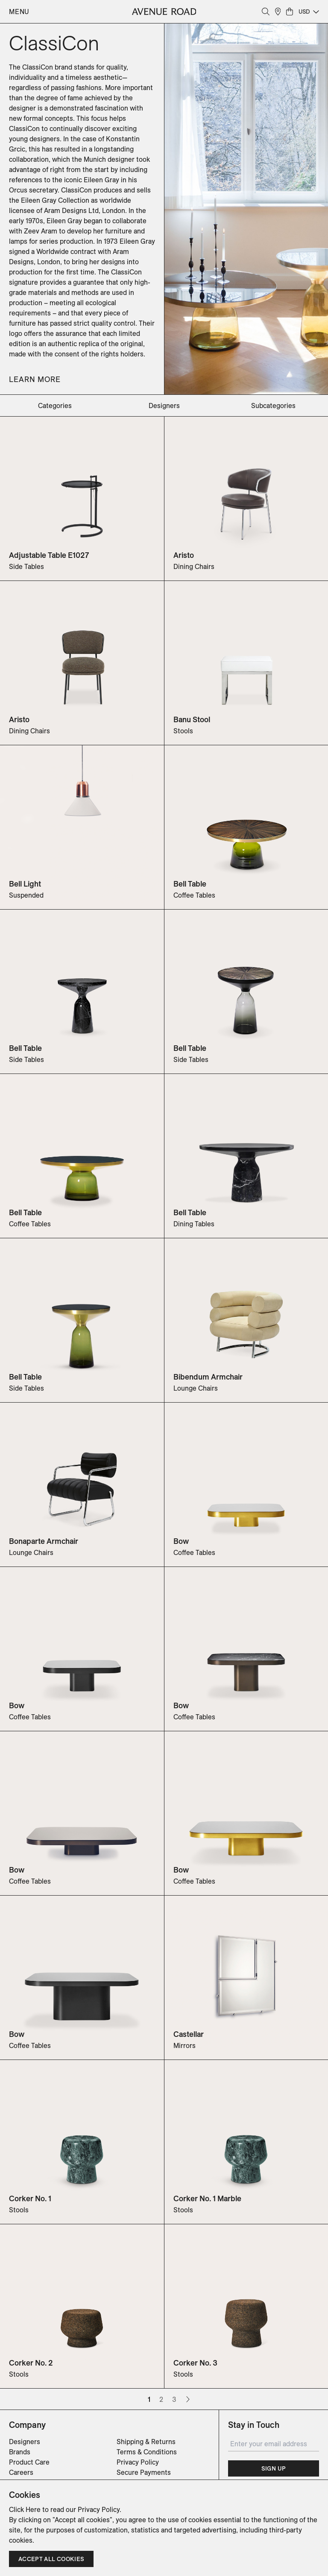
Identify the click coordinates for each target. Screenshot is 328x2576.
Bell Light (25, 884)
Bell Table (189, 884)
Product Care (29, 2462)
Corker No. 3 (195, 2363)
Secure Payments (144, 2472)
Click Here (25, 2509)
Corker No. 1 (30, 2198)
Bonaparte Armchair (43, 1541)
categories (55, 405)
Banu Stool (191, 719)
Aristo (183, 555)
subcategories (273, 405)
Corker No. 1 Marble (207, 2198)
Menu (19, 11)
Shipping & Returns (146, 2441)
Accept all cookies (51, 2559)
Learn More (35, 379)
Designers (24, 2441)
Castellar (188, 2034)
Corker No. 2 (31, 2363)
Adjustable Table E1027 (49, 555)
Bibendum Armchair (208, 1377)
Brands (19, 2452)
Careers (21, 2472)
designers (164, 405)
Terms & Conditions (147, 2452)
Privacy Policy (138, 2462)
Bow (181, 1541)
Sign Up (273, 2468)
